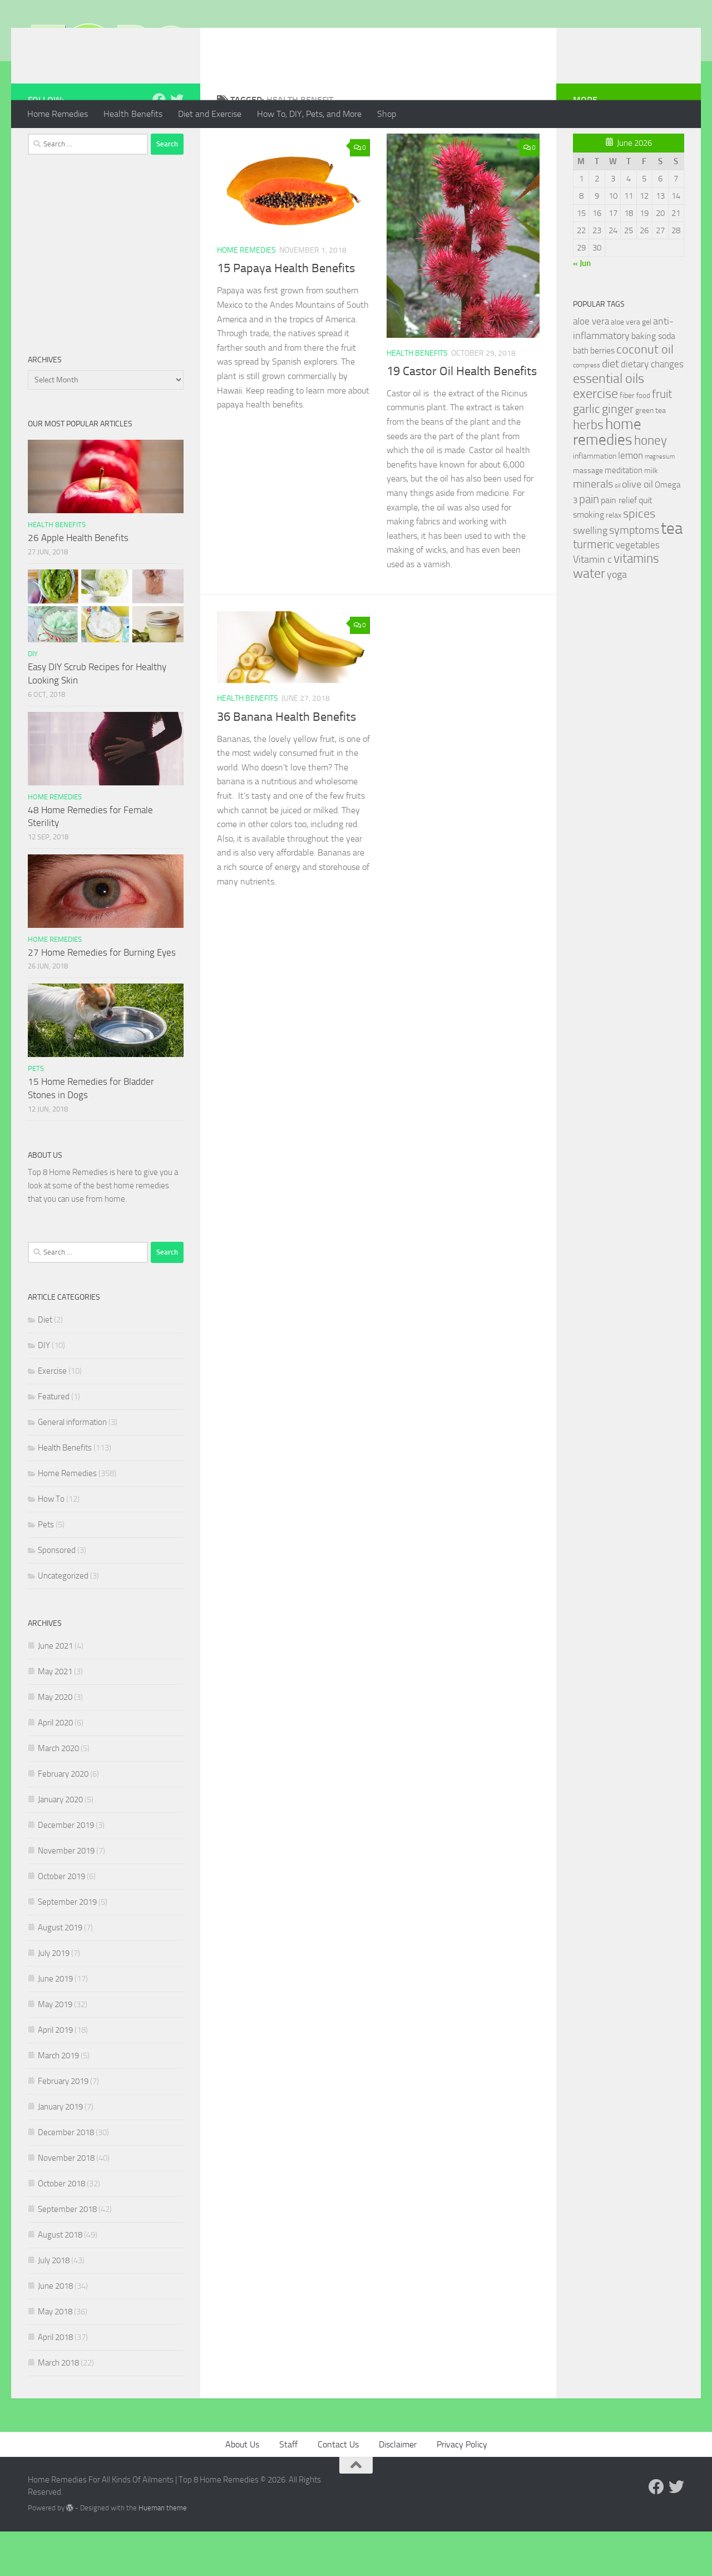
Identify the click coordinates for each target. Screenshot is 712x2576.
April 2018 (55, 2382)
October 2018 (61, 2228)
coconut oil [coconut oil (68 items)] (645, 393)
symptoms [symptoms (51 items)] (634, 574)
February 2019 (63, 2126)
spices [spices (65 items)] (639, 558)
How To (51, 1543)
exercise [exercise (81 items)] (595, 438)
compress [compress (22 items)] (586, 410)
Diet (45, 1364)
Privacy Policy (462, 2489)
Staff (288, 2489)
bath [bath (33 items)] (581, 395)
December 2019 (66, 1870)
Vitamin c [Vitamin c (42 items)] (592, 603)
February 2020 (63, 1818)
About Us (242, 2489)
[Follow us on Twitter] (177, 144)
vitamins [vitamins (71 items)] (636, 603)
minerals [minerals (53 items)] (593, 528)
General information (72, 1467)
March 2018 (58, 2407)
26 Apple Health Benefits (78, 582)
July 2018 (54, 2305)
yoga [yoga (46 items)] (617, 619)
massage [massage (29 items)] (588, 515)
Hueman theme (163, 2552)
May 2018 (55, 2356)
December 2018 (66, 2177)
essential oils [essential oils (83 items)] (608, 423)
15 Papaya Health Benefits (286, 313)
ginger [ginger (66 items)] (618, 453)
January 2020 (60, 1844)
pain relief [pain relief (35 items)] (619, 544)
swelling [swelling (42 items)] (590, 575)
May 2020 (55, 1742)
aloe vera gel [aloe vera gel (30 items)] (631, 366)
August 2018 (60, 2279)
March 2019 (58, 2100)
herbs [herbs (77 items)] (588, 469)
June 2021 (55, 1690)
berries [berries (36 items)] (602, 395)
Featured (54, 1441)
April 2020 (55, 1767)
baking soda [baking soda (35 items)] (653, 380)
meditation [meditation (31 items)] (623, 515)
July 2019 (54, 1998)
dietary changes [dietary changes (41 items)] (652, 408)
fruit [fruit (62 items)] (662, 438)
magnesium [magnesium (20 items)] (660, 501)
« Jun (582, 308)
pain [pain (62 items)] (589, 543)
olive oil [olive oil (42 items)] (637, 528)
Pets (36, 1113)
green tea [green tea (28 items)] (650, 455)
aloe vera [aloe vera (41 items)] (591, 365)
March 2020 (58, 1793)
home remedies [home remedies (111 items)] (607, 476)
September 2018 (67, 2254)
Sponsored (57, 1595)
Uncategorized (63, 1620)
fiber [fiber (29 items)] (627, 440)
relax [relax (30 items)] (613, 559)
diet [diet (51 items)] (610, 408)
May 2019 (55, 2049)
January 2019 (60, 2151)
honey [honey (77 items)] (650, 485)
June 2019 (55, 2023)
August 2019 (60, 1972)
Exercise (52, 1415)
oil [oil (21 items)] (617, 530)
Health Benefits (132, 114)
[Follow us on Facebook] (159, 144)
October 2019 (61, 1921)
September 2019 (67, 1946)
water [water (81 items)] (589, 618)
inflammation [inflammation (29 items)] (594, 500)
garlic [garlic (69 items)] (586, 453)
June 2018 (55, 2331)
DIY (33, 698)
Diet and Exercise (209, 114)
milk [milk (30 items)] (651, 515)
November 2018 (66, 2203)
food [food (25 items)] (643, 440)
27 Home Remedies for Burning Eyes (102, 996)
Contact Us (338, 2489)
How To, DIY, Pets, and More (309, 114)
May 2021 (55, 1716)
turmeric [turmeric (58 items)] (593, 589)
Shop (386, 114)
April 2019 (55, 2074)
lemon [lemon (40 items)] (630, 499)
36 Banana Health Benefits (286, 761)
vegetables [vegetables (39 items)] (638, 589)
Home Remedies (57, 114)
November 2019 (66, 1895)
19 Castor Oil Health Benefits (462, 416)
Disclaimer (398, 2489)
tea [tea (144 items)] (672, 573)
